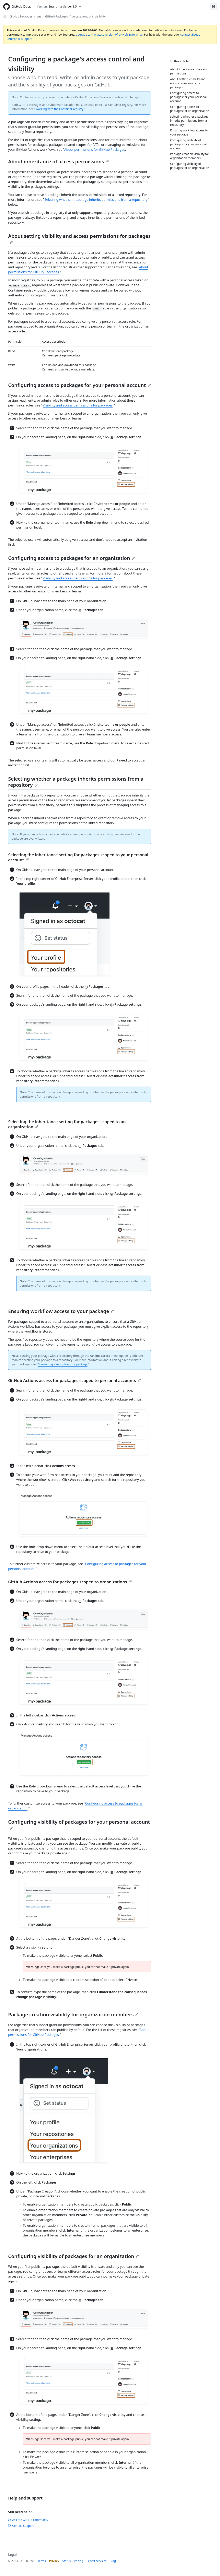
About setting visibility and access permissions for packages (79, 238)
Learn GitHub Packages (52, 16)
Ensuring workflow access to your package (61, 1311)
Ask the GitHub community (28, 2520)
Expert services (96, 2561)
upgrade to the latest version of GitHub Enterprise (109, 34)
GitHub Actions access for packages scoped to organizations (70, 1582)
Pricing (78, 2561)
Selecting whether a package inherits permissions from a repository (96, 199)
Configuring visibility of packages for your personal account (79, 1824)
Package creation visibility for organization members (73, 2014)
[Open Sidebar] (5, 16)
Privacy (54, 2561)
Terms (42, 2561)
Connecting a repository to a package (63, 1364)
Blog (113, 2561)
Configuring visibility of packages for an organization (73, 2256)
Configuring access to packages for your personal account (79, 385)
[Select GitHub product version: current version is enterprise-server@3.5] (58, 6)
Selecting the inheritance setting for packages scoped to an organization (67, 1124)
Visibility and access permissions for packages (78, 405)
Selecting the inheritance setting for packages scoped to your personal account (78, 857)
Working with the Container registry (59, 109)
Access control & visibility (89, 16)
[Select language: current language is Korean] (213, 6)
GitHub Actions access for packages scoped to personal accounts (74, 1380)
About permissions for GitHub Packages (94, 149)
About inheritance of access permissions (58, 161)
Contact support (21, 2526)
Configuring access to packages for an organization (71, 558)
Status (66, 2561)
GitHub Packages (21, 16)
